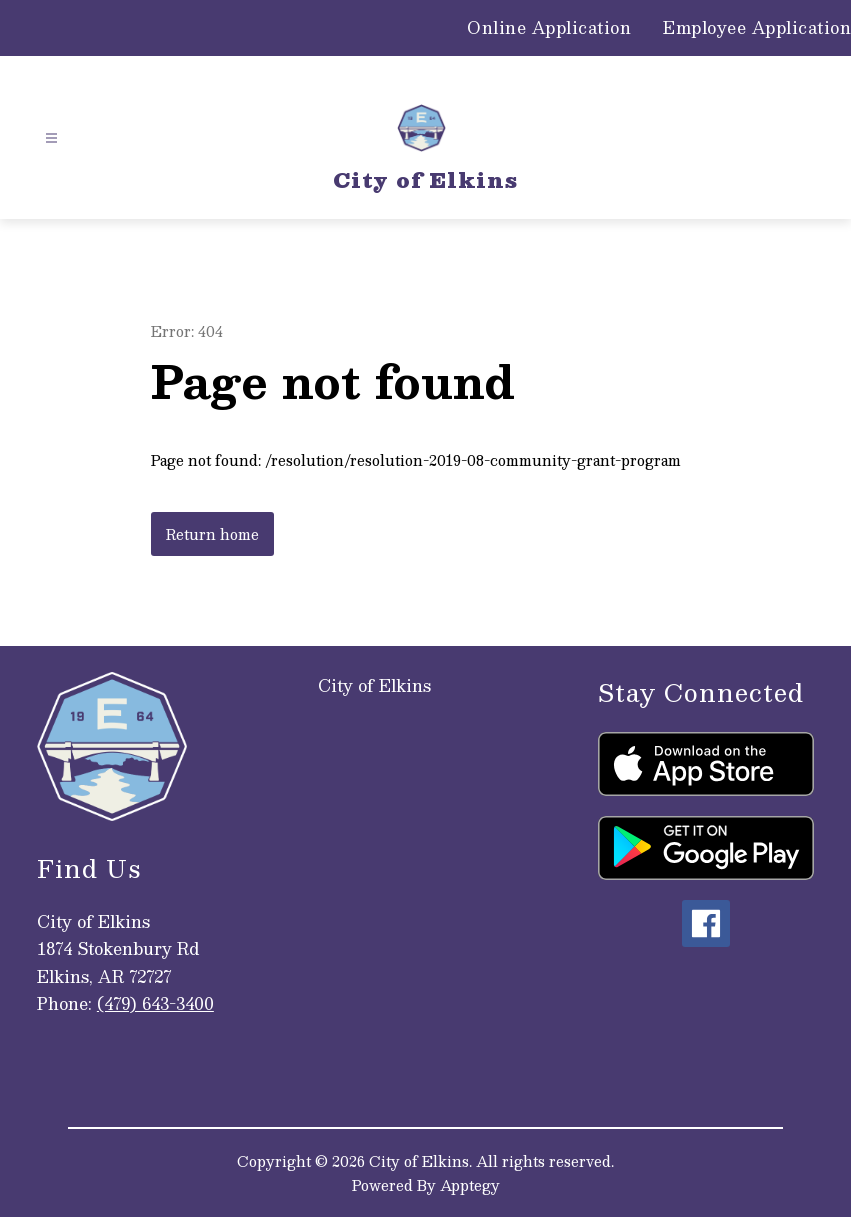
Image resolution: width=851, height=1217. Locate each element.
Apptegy (470, 1185)
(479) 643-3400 (155, 1003)
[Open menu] (51, 138)
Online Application (549, 28)
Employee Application (757, 28)
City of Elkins (374, 685)
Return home (212, 534)
